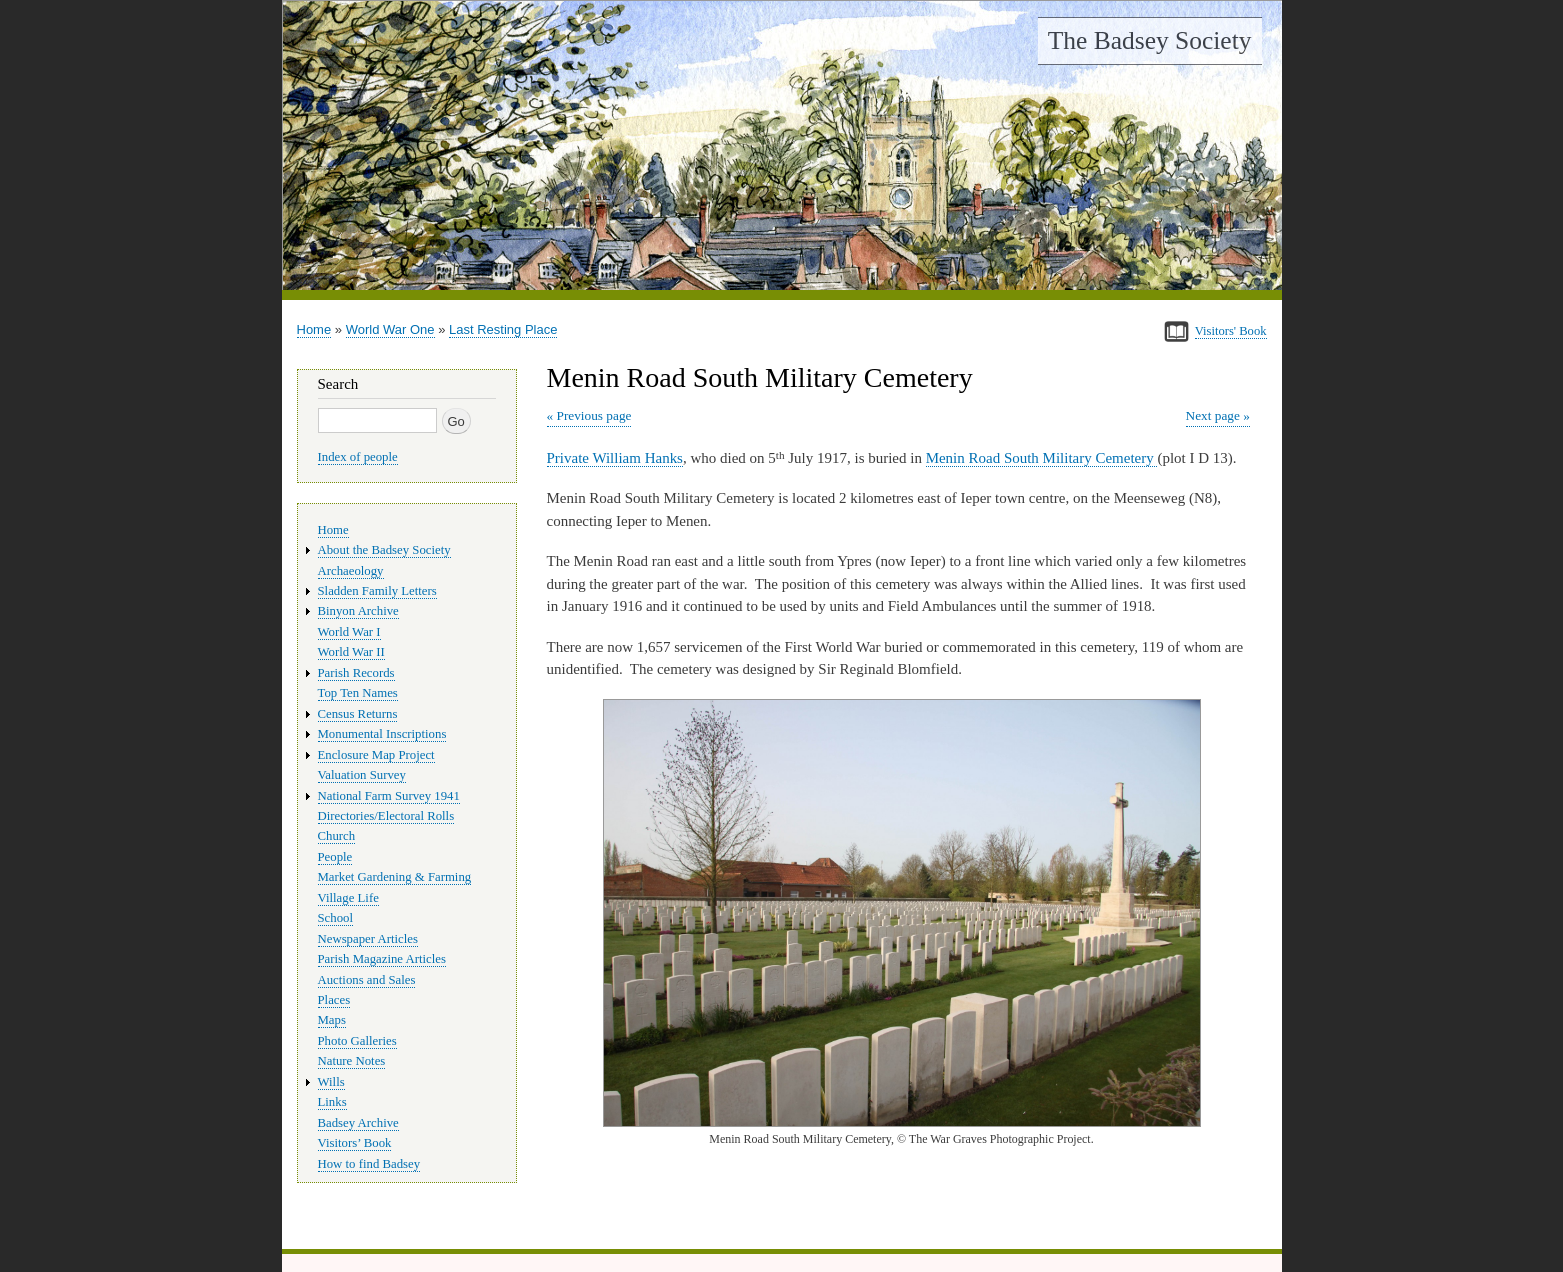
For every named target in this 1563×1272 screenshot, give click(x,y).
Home (314, 329)
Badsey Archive (358, 1123)
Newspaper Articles (368, 939)
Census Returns (358, 714)
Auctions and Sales (367, 980)
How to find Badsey (369, 1164)
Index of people (358, 457)
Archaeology (351, 571)
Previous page (593, 415)
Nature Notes (352, 1061)
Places (334, 1000)
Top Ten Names (358, 693)
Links (332, 1102)
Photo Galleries (357, 1041)
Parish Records (356, 673)
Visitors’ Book (355, 1143)
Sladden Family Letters (377, 591)
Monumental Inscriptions (382, 734)
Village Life (348, 898)
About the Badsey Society (384, 550)
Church (337, 836)
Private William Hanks (615, 458)
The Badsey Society (1150, 40)
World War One (390, 329)
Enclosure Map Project (376, 755)
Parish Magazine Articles (382, 959)
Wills (331, 1082)
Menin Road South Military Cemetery (1042, 458)
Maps (332, 1020)
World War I (349, 632)
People (335, 857)
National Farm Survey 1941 (389, 796)
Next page (1213, 415)
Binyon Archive (358, 611)
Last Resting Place (503, 329)
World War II (351, 652)
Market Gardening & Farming (395, 877)
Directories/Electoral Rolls (386, 816)
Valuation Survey (362, 775)
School (336, 918)
